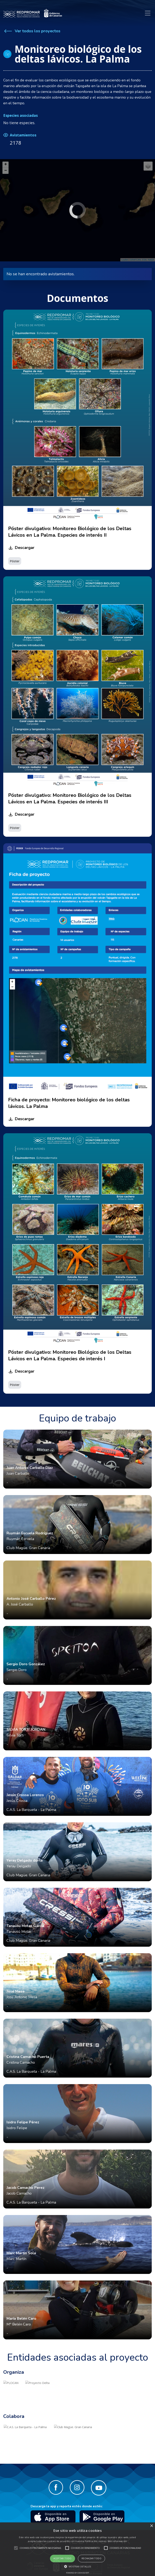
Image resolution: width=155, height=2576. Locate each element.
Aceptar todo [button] (62, 2558)
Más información (117, 2541)
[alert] (77, 2549)
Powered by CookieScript (77, 2573)
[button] (77, 2566)
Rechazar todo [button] (91, 2558)
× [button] (151, 2526)
